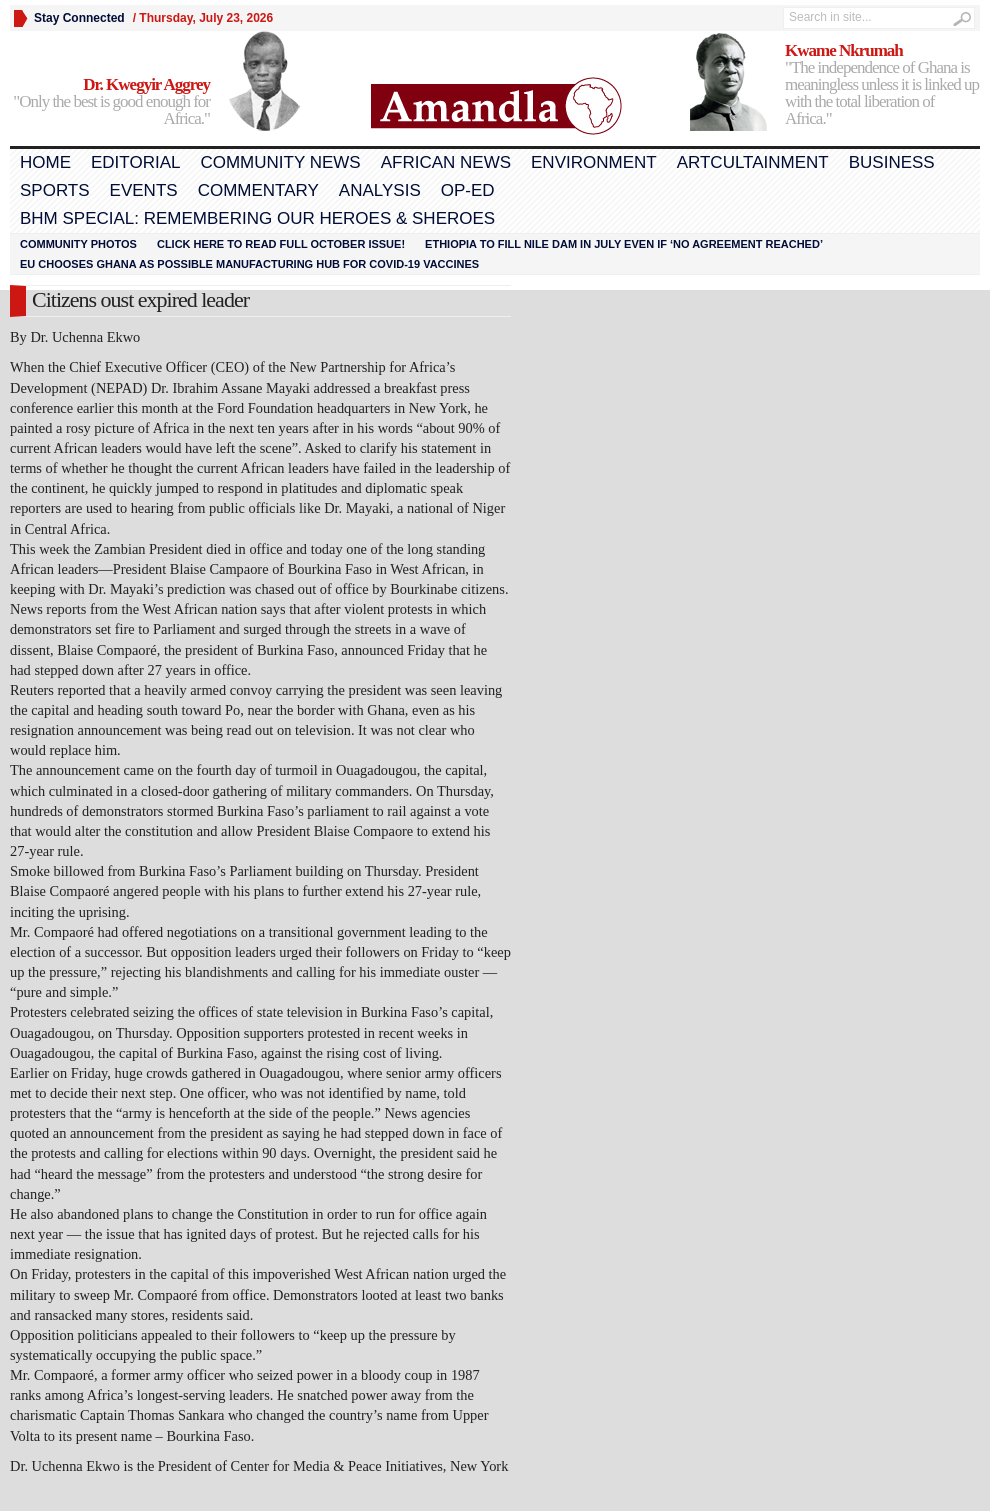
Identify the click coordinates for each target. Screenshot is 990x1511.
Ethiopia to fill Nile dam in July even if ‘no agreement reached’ (624, 244)
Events (144, 190)
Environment (594, 162)
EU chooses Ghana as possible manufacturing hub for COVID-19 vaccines (249, 264)
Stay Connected (79, 18)
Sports (55, 190)
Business (892, 162)
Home (45, 162)
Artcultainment (753, 162)
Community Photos (78, 244)
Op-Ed (468, 190)
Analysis (380, 190)
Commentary (258, 190)
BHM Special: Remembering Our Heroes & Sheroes (257, 218)
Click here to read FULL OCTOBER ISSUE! (281, 244)
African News (446, 162)
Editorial (135, 162)
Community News (280, 162)
